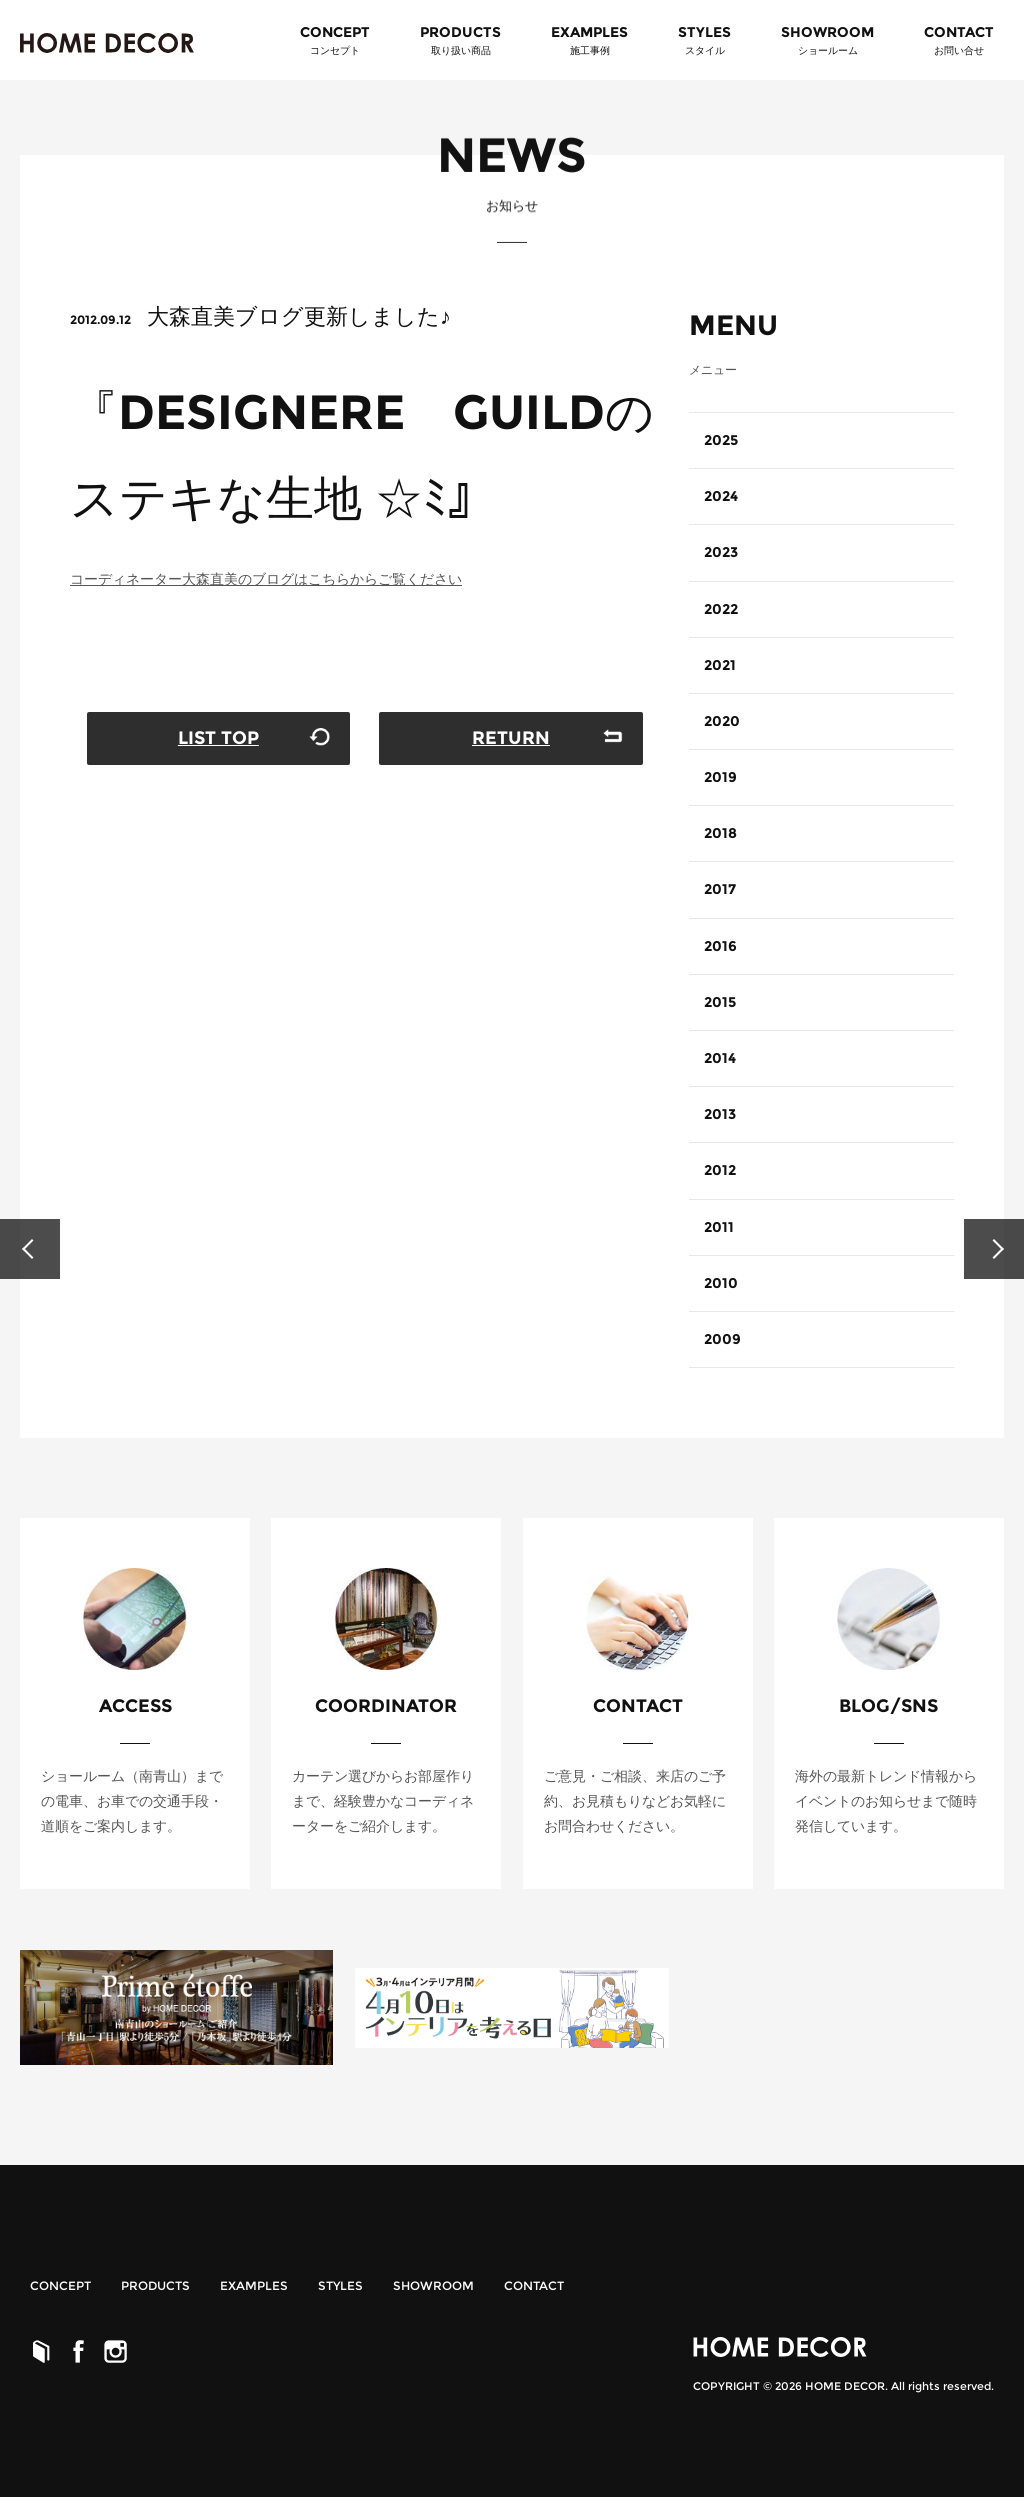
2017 (720, 889)
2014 (720, 1058)
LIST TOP (218, 738)
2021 (720, 665)
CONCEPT (335, 41)
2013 (720, 1114)
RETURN (511, 738)
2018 (720, 833)
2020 (722, 721)
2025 (721, 440)
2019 (720, 777)
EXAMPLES (589, 41)
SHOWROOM (827, 41)
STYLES (704, 41)
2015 (720, 1002)
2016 (720, 946)
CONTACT (959, 41)
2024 (721, 496)
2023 (721, 552)
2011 (719, 1227)
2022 (721, 609)
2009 (722, 1339)
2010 (721, 1283)
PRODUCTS (155, 2285)
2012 (720, 1170)
